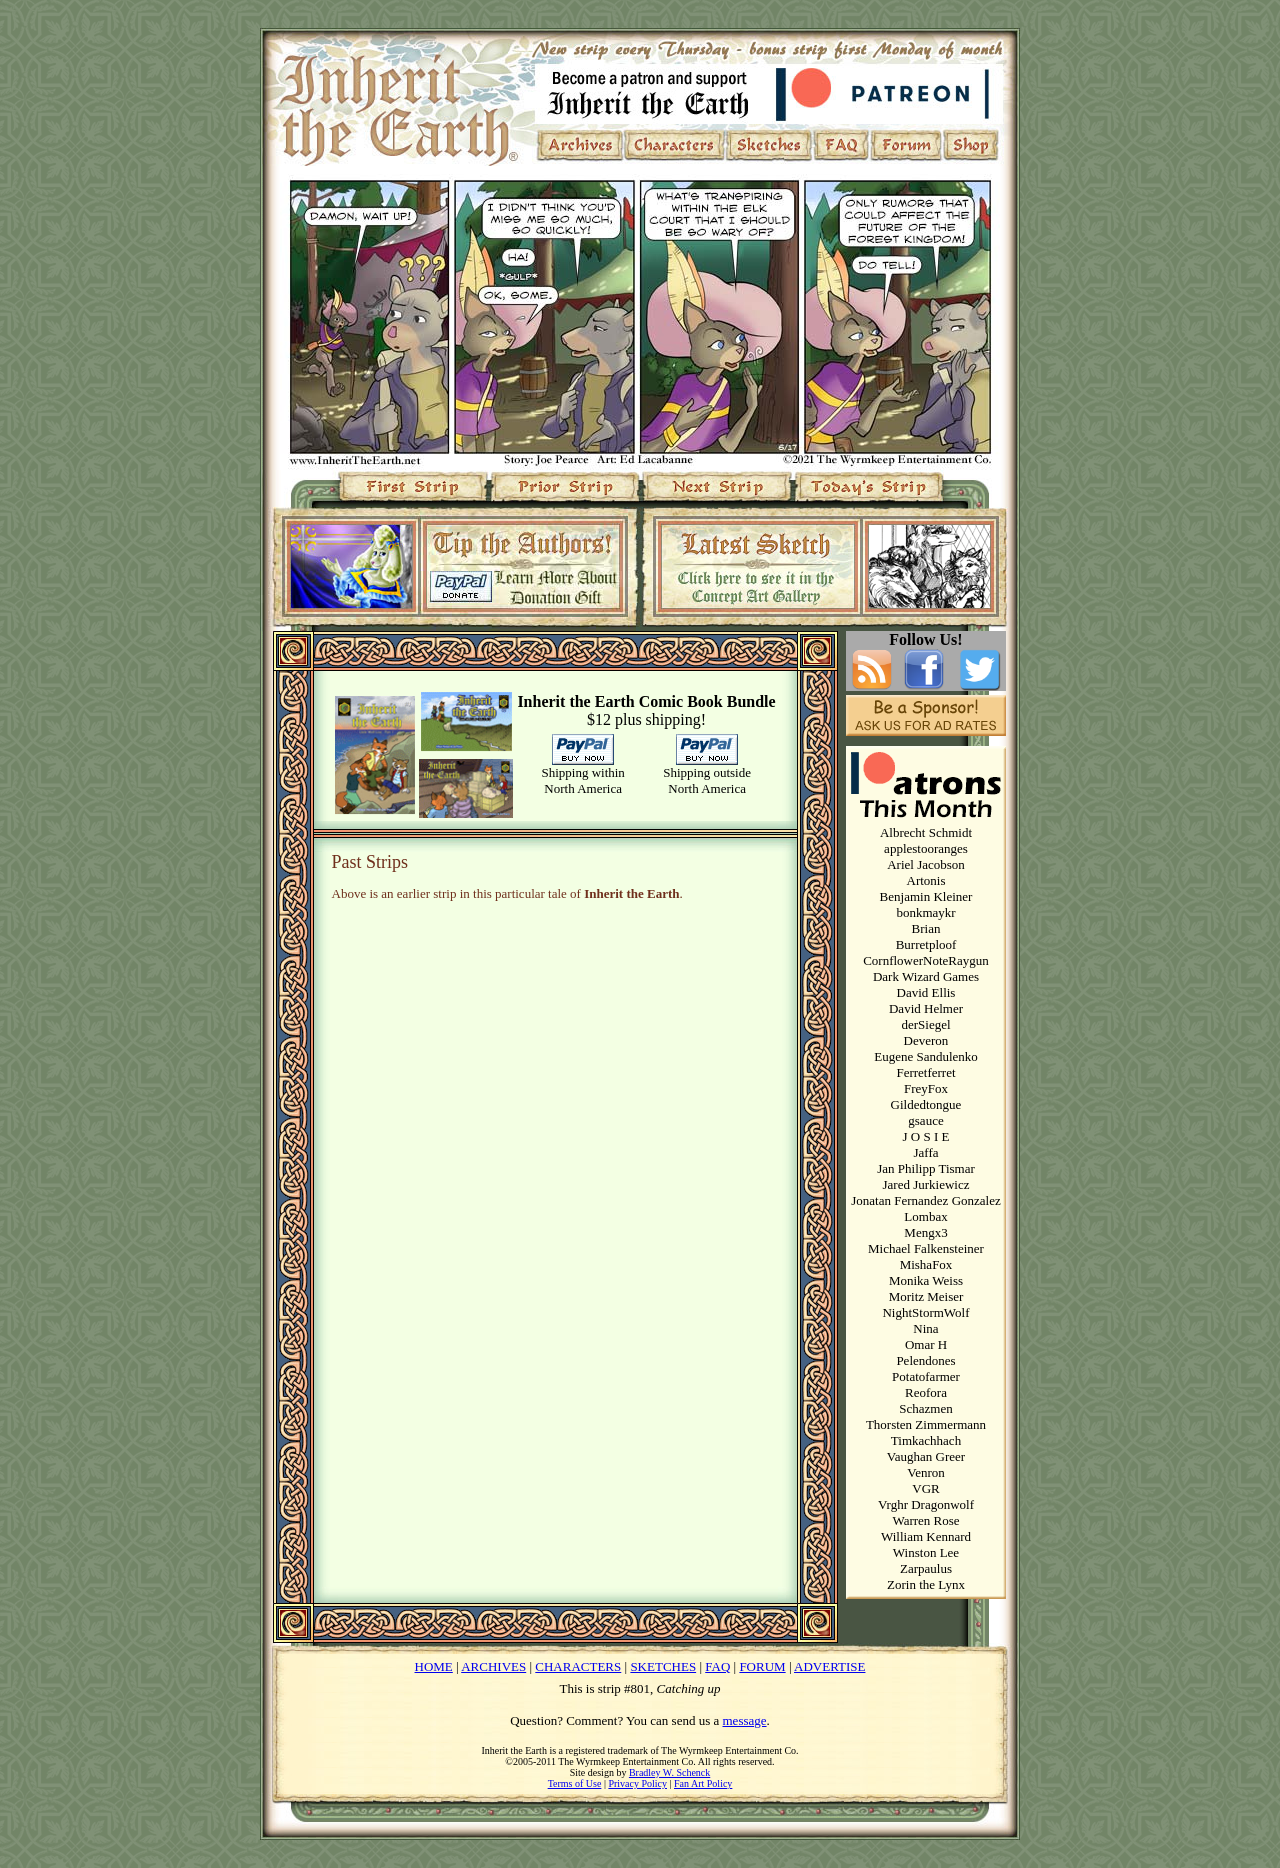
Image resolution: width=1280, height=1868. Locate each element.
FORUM (762, 1666)
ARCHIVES (493, 1666)
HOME (434, 1666)
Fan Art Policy (703, 1783)
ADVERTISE (829, 1666)
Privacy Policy (637, 1783)
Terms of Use (575, 1783)
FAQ (717, 1666)
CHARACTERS (578, 1666)
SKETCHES (663, 1666)
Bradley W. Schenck (669, 1772)
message (745, 1720)
